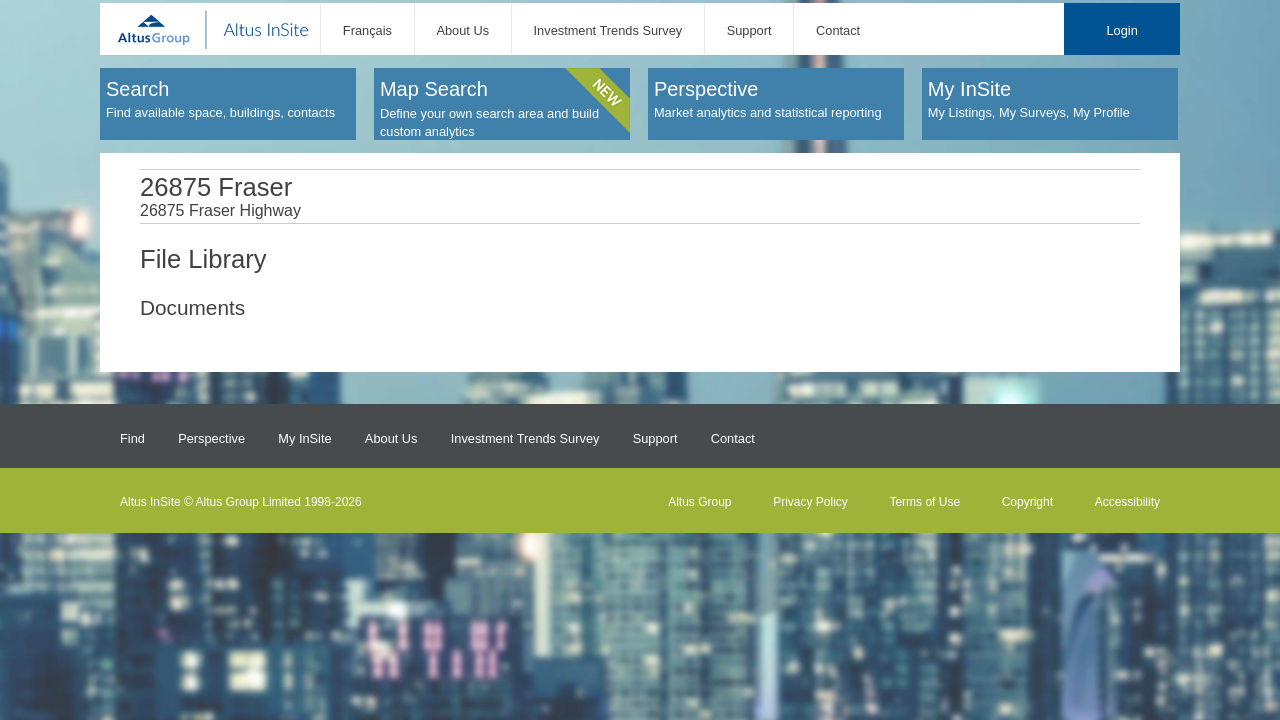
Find (132, 438)
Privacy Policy (810, 502)
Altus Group (699, 502)
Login (1121, 30)
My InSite (304, 438)
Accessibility (1127, 502)
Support (749, 30)
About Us (462, 30)
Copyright (1027, 502)
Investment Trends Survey (608, 30)
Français (367, 30)
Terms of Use (924, 502)
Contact (838, 30)
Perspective (211, 438)
